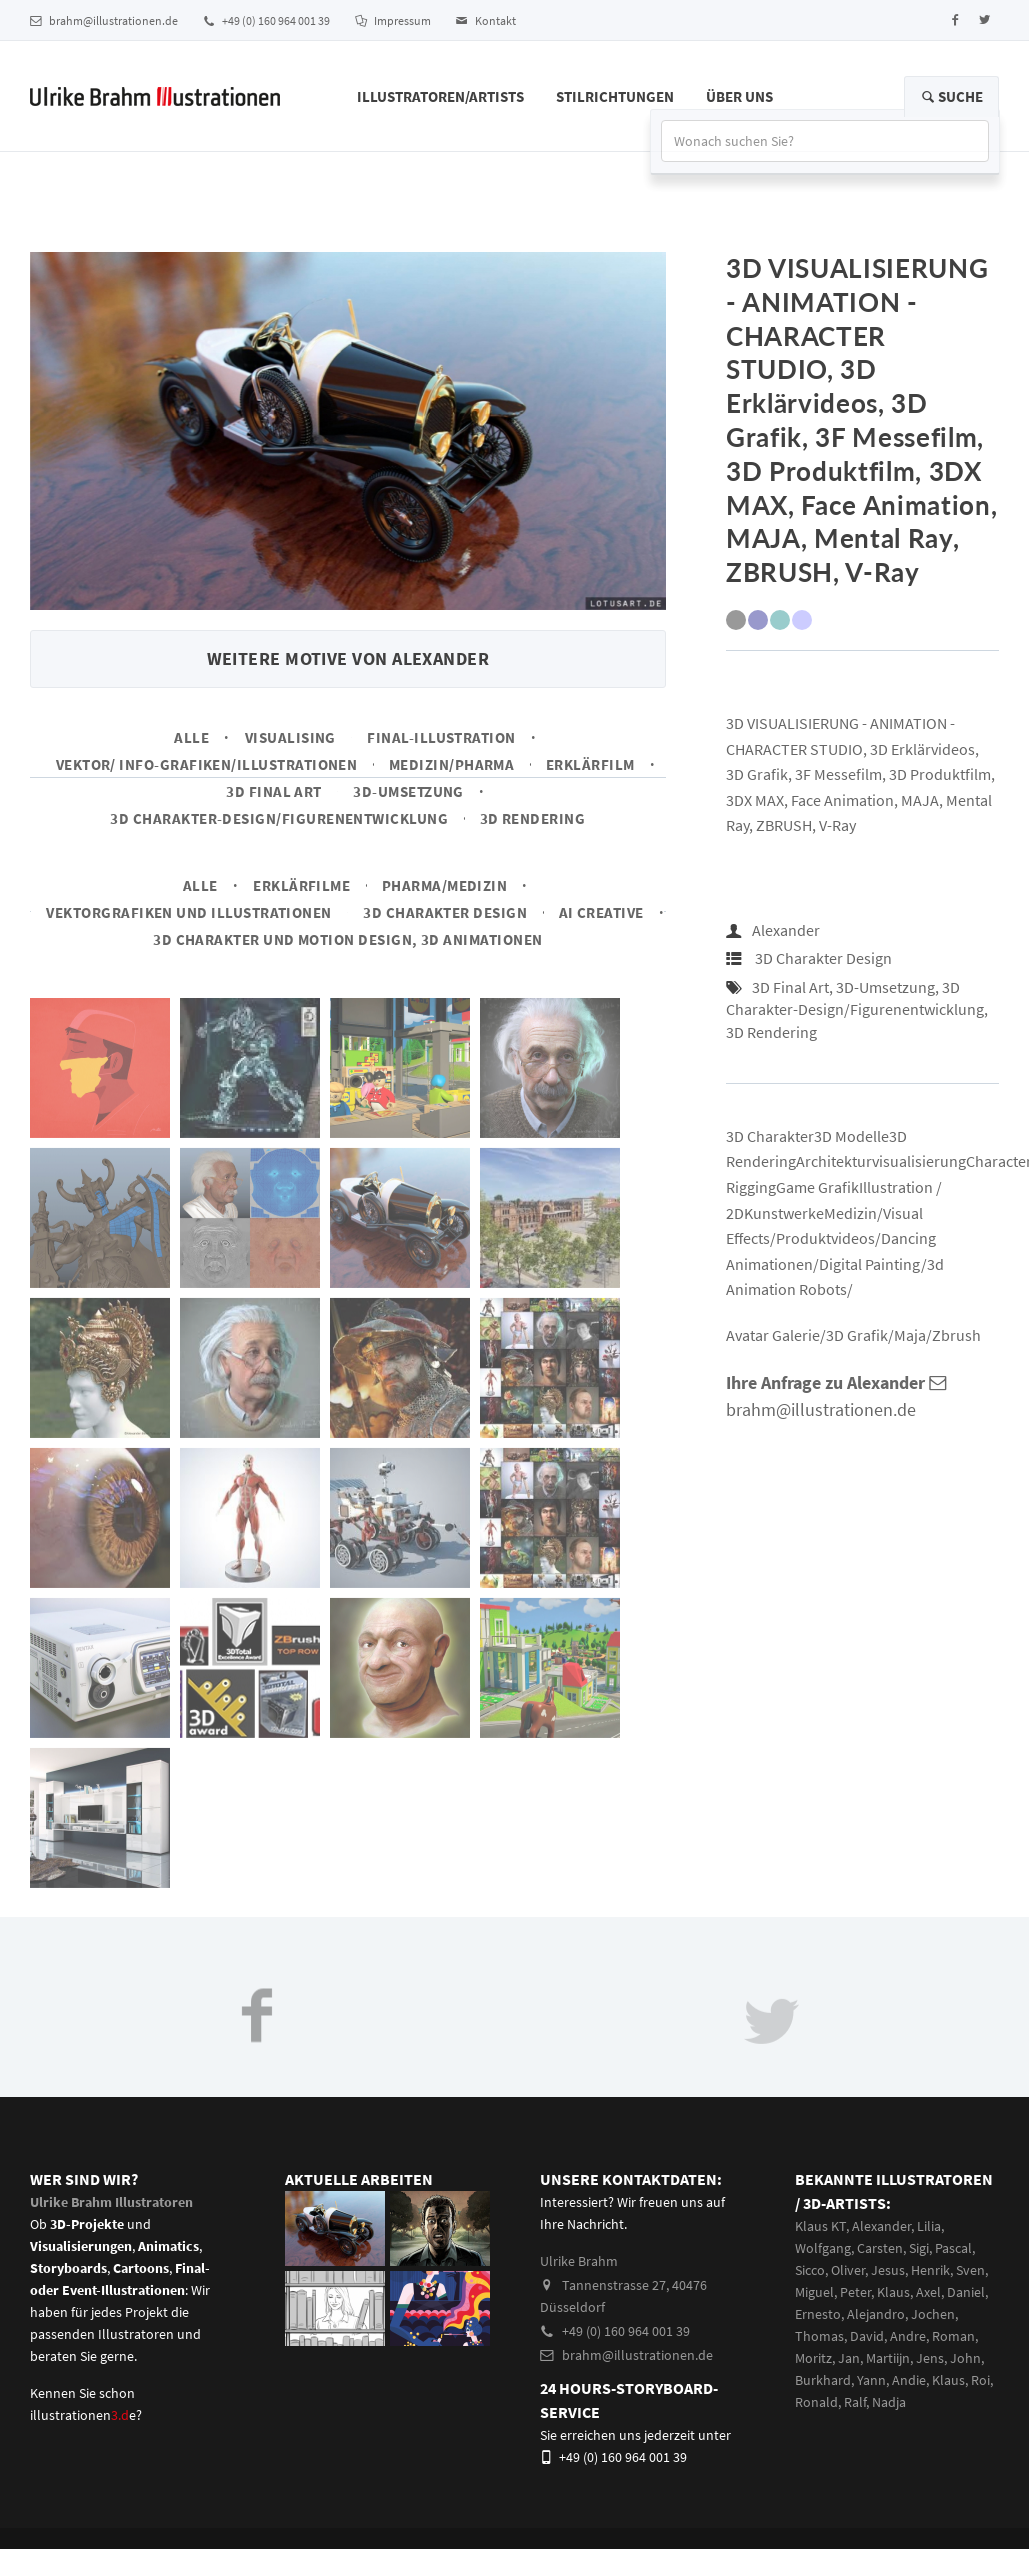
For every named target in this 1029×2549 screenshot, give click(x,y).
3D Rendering (533, 818)
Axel (928, 2292)
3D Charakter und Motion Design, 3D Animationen (347, 939)
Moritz (813, 2358)
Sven (970, 2270)
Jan (849, 2358)
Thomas (819, 2336)
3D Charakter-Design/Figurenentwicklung (279, 818)
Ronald (816, 2402)
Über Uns (739, 96)
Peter (855, 2292)
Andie (909, 2380)
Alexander (786, 930)
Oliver (848, 2270)
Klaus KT (820, 2226)
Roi (980, 2380)
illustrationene (83, 2415)
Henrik (930, 2270)
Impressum (393, 20)
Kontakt (486, 20)
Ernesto (818, 2314)
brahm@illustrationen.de (104, 20)
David (867, 2336)
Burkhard (823, 2380)
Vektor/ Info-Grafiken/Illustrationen (207, 764)
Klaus (893, 2292)
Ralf (855, 2402)
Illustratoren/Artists (440, 96)
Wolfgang (823, 2248)
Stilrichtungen (615, 96)
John (965, 2358)
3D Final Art (274, 791)
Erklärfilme (301, 885)
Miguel (814, 2292)
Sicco (810, 2270)
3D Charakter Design (445, 912)
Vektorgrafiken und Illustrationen (188, 912)
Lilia (929, 2226)
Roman (953, 2336)
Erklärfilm (590, 764)
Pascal (953, 2248)
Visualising (290, 737)
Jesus (888, 2270)
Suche (951, 96)
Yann (871, 2380)
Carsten (880, 2248)
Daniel (966, 2292)
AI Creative (601, 912)
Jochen (933, 2314)
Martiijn (888, 2358)
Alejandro (876, 2314)
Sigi (919, 2248)
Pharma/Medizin (445, 885)
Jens (930, 2358)
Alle (191, 737)
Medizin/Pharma (452, 764)
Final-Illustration (441, 737)
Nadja (889, 2402)
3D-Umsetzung (408, 791)
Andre (908, 2336)
